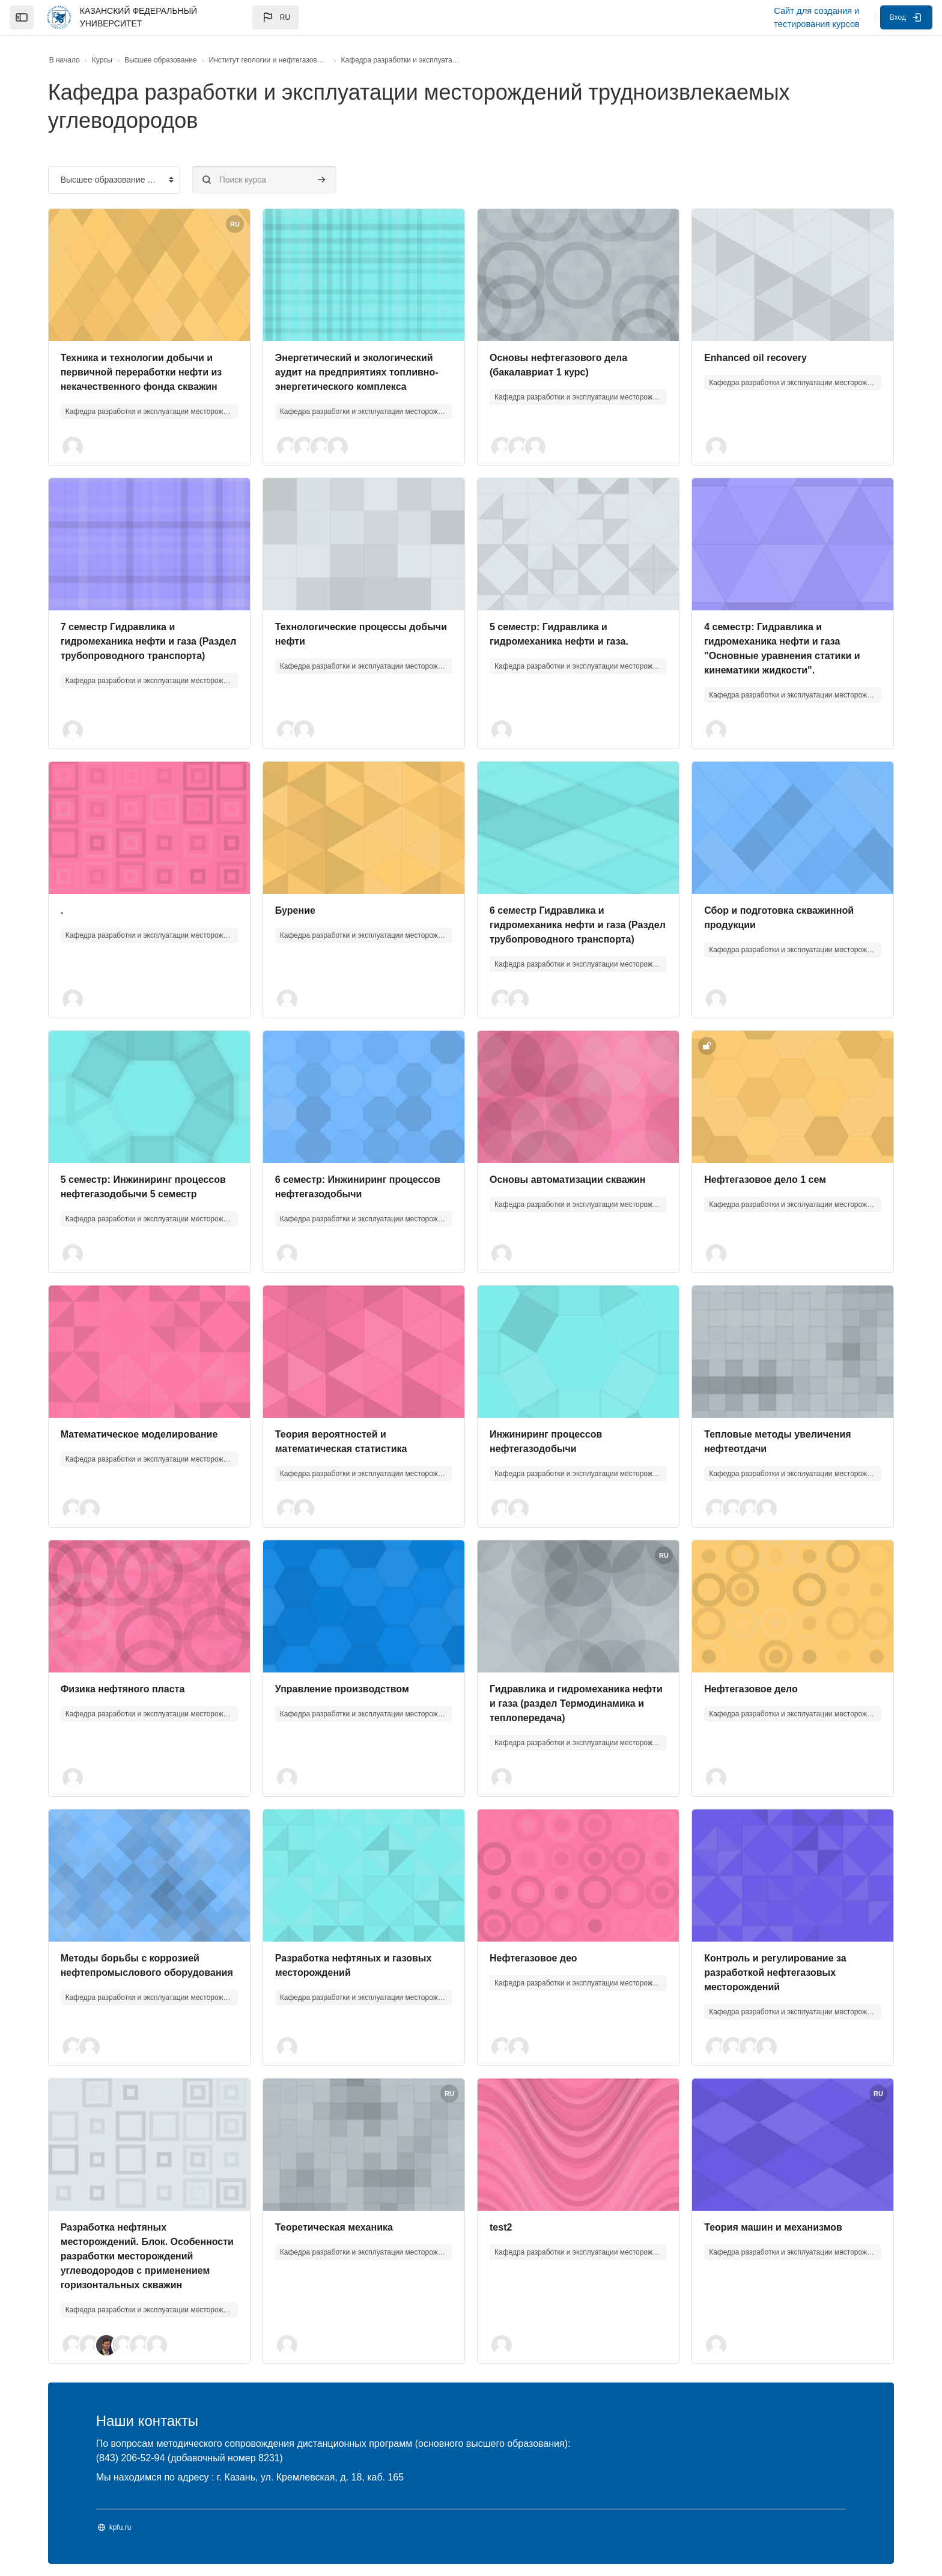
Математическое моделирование (139, 1434)
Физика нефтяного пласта (123, 1689)
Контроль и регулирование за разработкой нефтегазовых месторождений (775, 1972)
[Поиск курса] (264, 180)
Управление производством (342, 1689)
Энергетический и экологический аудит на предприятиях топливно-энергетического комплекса (357, 372)
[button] (275, 17)
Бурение (295, 910)
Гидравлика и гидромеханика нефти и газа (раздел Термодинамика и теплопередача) (576, 1703)
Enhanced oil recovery (755, 358)
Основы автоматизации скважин (568, 1179)
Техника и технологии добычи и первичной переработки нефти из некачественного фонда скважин (141, 372)
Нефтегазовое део (533, 1958)
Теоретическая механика (334, 2227)
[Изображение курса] (149, 275)
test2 (501, 2227)
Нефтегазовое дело (751, 1689)
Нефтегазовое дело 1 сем (765, 1179)
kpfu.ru (120, 2527)
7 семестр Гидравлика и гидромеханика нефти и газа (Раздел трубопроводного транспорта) (149, 641)
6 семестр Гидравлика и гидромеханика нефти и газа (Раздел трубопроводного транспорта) (578, 924)
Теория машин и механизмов (773, 2227)
